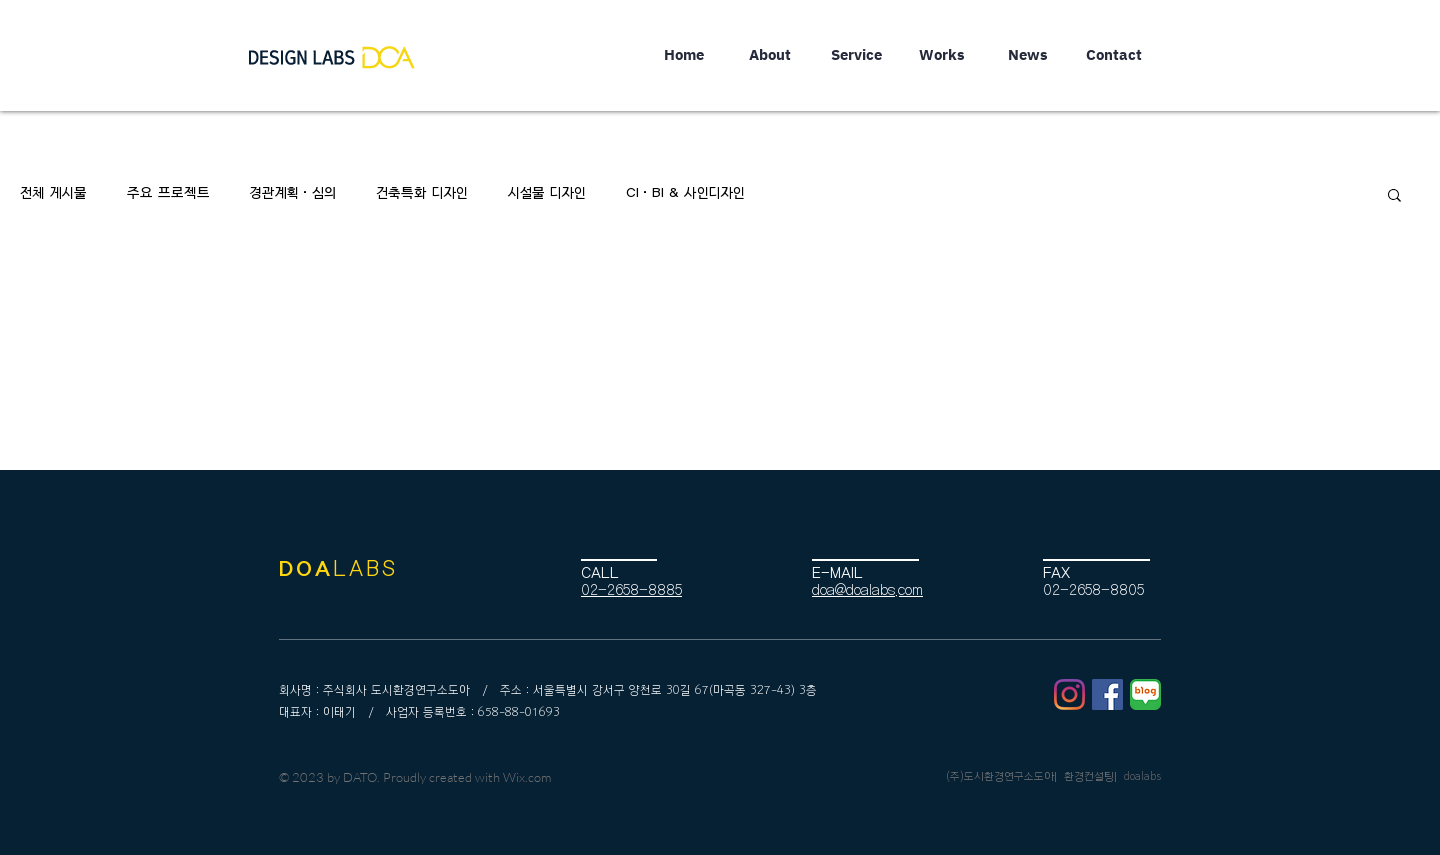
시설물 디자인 (547, 193)
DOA (306, 569)
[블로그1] (1145, 694)
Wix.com (527, 777)
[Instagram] (1069, 694)
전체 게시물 (53, 193)
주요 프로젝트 (168, 193)
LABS (365, 569)
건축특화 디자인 (422, 193)
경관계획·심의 (293, 193)
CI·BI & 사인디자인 (685, 193)
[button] (1394, 196)
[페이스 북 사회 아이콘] (1107, 694)
